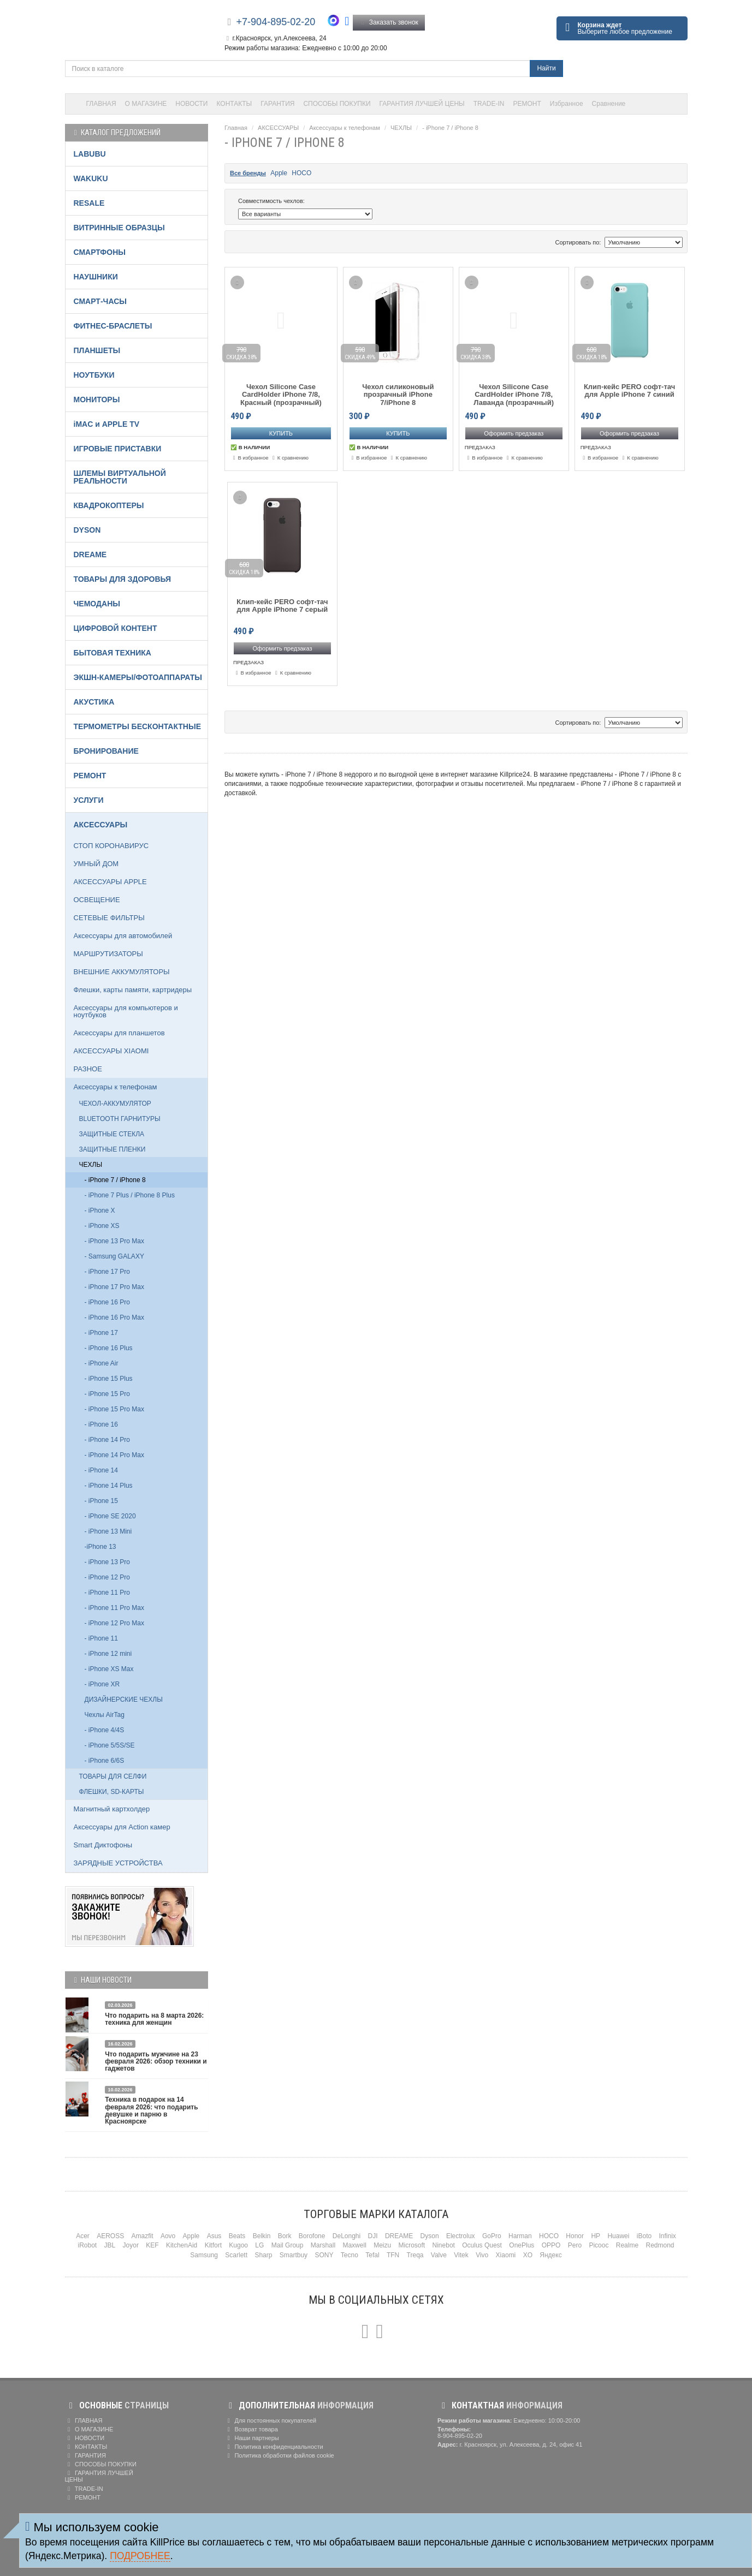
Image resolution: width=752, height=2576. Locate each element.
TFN (393, 2255)
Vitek (461, 2255)
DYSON (87, 530)
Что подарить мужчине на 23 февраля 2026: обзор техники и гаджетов (155, 2061)
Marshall (323, 2245)
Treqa (415, 2255)
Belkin (262, 2236)
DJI (373, 2236)
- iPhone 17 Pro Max (114, 1287)
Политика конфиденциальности (273, 2446)
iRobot (87, 2245)
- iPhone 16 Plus (109, 1348)
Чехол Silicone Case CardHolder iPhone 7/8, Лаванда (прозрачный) (513, 395)
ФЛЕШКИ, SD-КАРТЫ (111, 1792)
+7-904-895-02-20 (276, 21)
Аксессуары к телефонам (344, 127)
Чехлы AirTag (105, 1715)
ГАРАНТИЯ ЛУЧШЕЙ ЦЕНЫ (422, 104)
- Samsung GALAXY (114, 1256)
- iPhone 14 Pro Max (114, 1455)
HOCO (301, 173)
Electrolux (460, 2236)
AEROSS (110, 2236)
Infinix (667, 2236)
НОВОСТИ (191, 104)
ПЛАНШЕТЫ (97, 350)
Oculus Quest (482, 2245)
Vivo (482, 2255)
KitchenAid (181, 2245)
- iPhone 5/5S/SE (110, 1745)
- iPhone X (100, 1210)
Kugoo (238, 2245)
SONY (324, 2255)
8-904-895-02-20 (459, 2435)
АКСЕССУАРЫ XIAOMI (111, 1051)
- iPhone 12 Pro (107, 1577)
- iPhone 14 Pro (107, 1440)
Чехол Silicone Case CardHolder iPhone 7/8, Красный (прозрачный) (281, 395)
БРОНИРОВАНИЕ (106, 751)
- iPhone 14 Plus (109, 1485)
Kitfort (213, 2245)
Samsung (204, 2255)
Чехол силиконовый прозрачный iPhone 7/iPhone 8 (398, 395)
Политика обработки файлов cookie (279, 2455)
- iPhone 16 (101, 1424)
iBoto (644, 2236)
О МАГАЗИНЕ (146, 104)
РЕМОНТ (527, 104)
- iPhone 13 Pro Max (114, 1241)
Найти (546, 68)
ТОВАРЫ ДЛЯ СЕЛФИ (113, 1776)
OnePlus (521, 2245)
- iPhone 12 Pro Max (114, 1623)
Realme (627, 2245)
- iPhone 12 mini (108, 1653)
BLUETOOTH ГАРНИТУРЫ (120, 1119)
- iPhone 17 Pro (107, 1271)
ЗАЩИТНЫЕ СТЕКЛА (112, 1134)
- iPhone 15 (101, 1501)
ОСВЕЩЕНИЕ (97, 900)
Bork (285, 2236)
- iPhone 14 (101, 1470)
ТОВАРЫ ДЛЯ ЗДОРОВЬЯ (122, 579)
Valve (439, 2255)
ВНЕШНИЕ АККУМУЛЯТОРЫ (122, 972)
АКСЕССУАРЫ (278, 127)
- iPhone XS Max (109, 1669)
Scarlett (236, 2255)
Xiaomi (506, 2255)
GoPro (491, 2236)
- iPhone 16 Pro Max (114, 1317)
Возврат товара (251, 2429)
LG (259, 2245)
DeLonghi (346, 2236)
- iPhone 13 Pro (107, 1562)
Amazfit (142, 2236)
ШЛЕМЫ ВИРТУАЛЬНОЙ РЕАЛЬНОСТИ (120, 477)
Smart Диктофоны (103, 1845)
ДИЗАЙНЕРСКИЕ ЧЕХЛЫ (124, 1699)
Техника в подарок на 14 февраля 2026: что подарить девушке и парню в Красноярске (151, 2110)
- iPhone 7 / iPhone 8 (450, 127)
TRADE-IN (489, 104)
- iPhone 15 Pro (107, 1394)
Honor (575, 2236)
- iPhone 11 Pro (107, 1592)
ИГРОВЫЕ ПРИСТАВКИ (118, 448)
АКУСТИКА (94, 701)
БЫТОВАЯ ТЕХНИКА (112, 652)
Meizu (382, 2245)
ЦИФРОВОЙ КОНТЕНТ (115, 628)
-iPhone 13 (100, 1547)
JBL (110, 2245)
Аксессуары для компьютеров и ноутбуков (126, 1011)
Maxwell (354, 2245)
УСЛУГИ (89, 800)
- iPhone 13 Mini (108, 1531)
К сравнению (289, 458)
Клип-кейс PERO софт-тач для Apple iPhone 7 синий (629, 390)
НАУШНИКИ (96, 276)
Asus (214, 2236)
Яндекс (550, 2255)
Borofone (312, 2236)
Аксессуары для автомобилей (123, 936)
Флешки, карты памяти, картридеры (133, 990)
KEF (152, 2245)
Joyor (131, 2245)
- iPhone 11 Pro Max (114, 1608)
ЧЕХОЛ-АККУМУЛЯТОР (115, 1103)
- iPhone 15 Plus (109, 1378)
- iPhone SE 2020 (110, 1516)
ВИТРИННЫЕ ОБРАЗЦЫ (119, 227)
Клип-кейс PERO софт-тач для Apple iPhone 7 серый (282, 605)
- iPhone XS (102, 1226)
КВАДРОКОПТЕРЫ (109, 505)
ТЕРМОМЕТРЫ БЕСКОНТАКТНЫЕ (138, 726)
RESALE (89, 203)
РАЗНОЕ (88, 1069)
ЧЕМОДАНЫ (97, 603)
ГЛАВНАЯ (101, 104)
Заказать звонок (388, 22)
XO (527, 2255)
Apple (278, 173)
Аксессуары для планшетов (119, 1033)
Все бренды (248, 173)
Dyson (430, 2236)
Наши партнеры (251, 2438)
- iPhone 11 (101, 1638)
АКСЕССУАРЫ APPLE (110, 882)
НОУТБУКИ (94, 375)
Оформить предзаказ (513, 433)
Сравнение (609, 104)
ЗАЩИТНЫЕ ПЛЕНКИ (112, 1149)
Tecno (349, 2255)
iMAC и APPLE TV (107, 424)
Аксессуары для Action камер (122, 1827)
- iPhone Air (102, 1363)
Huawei (618, 2236)
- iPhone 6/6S (105, 1760)
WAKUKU (91, 178)
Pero (575, 2245)
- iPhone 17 (101, 1333)
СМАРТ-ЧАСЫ (100, 301)
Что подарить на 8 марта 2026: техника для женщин (154, 2019)
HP (595, 2236)
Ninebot (444, 2245)
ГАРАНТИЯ (277, 104)
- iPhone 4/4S (105, 1730)
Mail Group (287, 2245)
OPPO (551, 2245)
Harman (520, 2236)
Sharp (263, 2255)
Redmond (660, 2245)
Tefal (372, 2255)
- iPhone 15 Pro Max (114, 1409)
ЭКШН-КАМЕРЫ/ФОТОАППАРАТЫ (138, 677)
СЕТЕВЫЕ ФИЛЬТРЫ (109, 918)
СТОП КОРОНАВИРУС (111, 846)
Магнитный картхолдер (112, 1809)
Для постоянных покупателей (270, 2420)
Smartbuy (293, 2255)
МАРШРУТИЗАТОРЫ (108, 954)
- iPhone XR (102, 1684)
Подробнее (140, 2555)
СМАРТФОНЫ (100, 252)
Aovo (168, 2236)
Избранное (566, 104)
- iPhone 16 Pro (107, 1302)
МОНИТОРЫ (97, 399)
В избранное (249, 458)
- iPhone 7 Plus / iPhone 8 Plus (130, 1195)
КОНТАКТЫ (234, 104)
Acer (83, 2236)
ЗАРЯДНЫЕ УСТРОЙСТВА (118, 1863)
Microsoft (412, 2245)
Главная (235, 127)
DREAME (90, 554)
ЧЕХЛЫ (401, 127)
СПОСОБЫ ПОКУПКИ (336, 104)
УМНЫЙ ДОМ (96, 864)
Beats (237, 2236)
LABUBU (90, 154)
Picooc (598, 2245)
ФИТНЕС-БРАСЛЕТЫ (113, 325)
